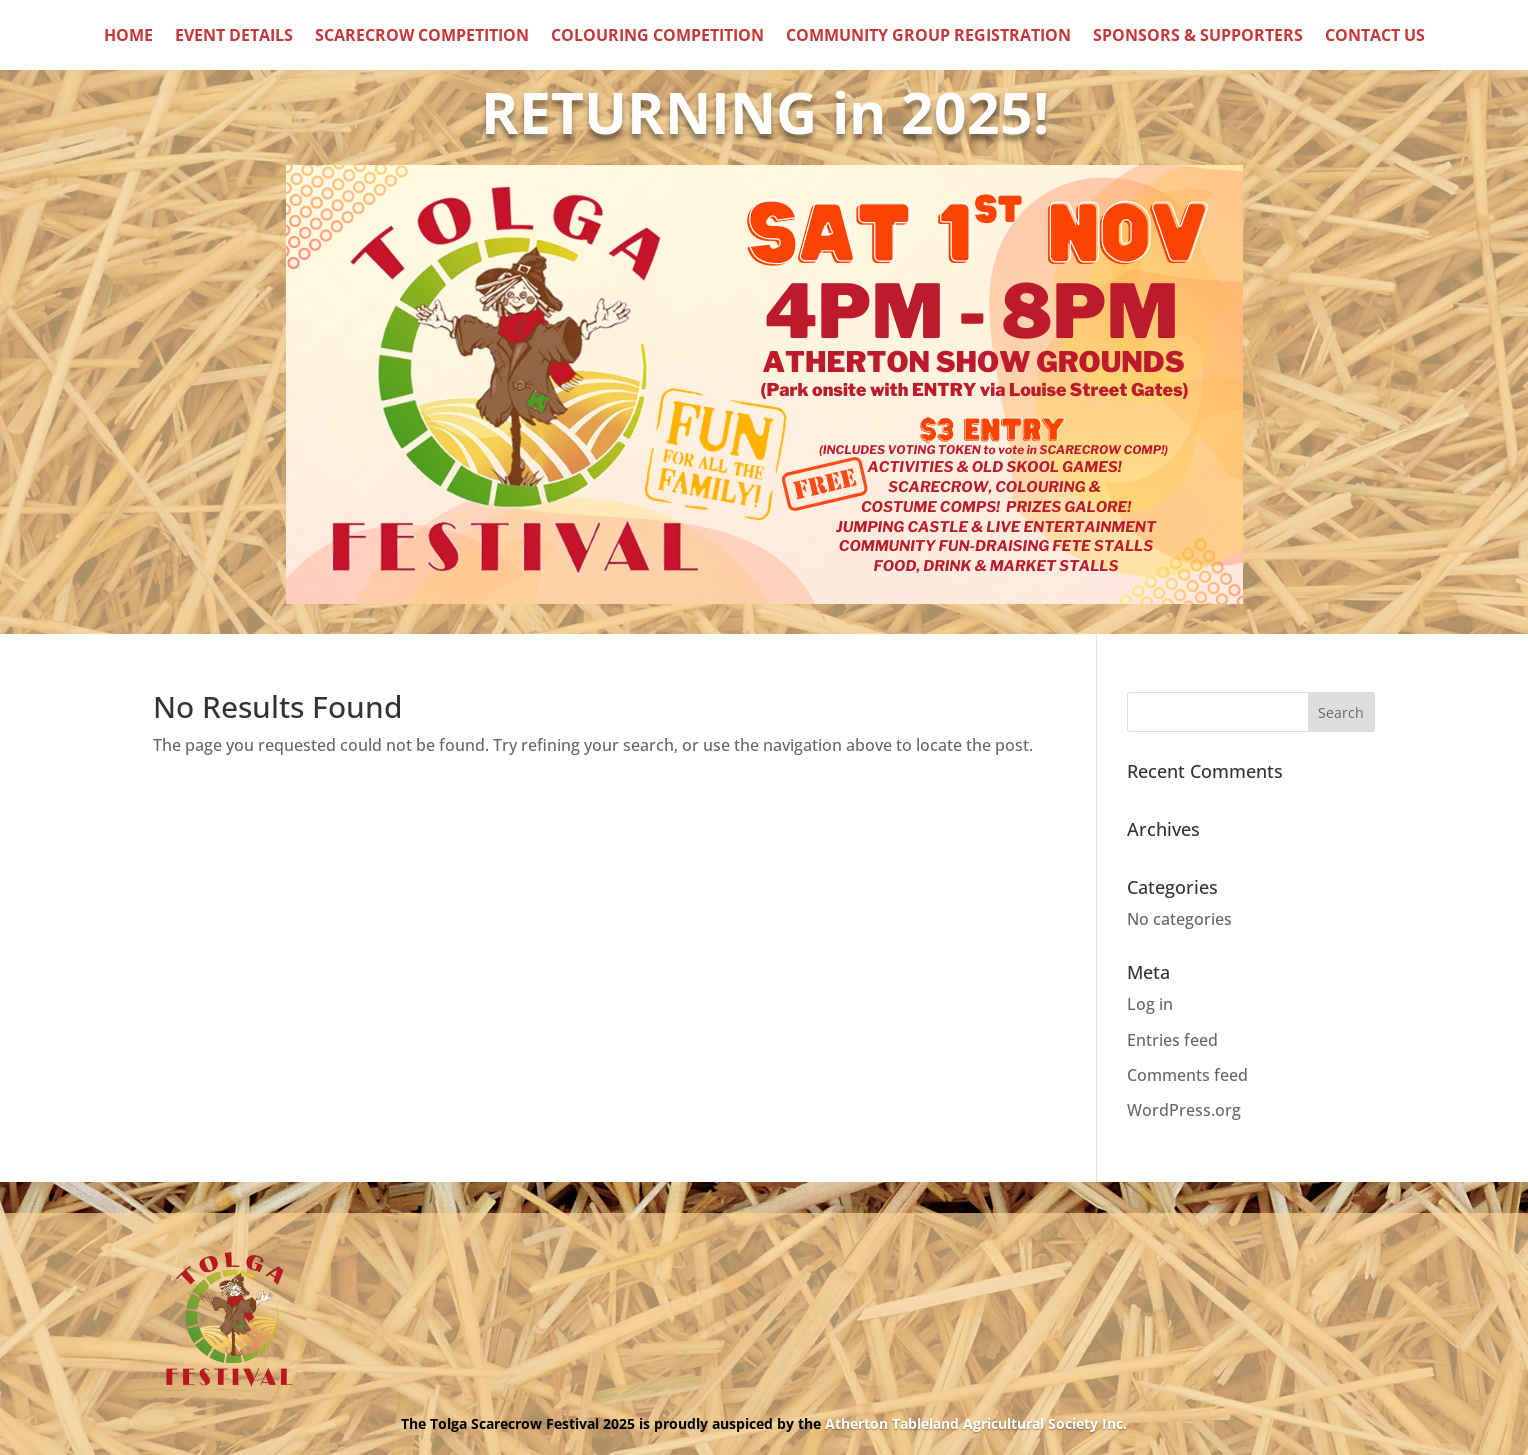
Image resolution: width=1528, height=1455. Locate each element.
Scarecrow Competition (422, 37)
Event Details (234, 37)
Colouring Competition (657, 37)
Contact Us (1375, 37)
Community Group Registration (928, 37)
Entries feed (1172, 1040)
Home (128, 37)
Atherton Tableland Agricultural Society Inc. (976, 1423)
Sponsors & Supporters (1198, 37)
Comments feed (1187, 1075)
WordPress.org (1184, 1110)
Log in (1150, 1004)
